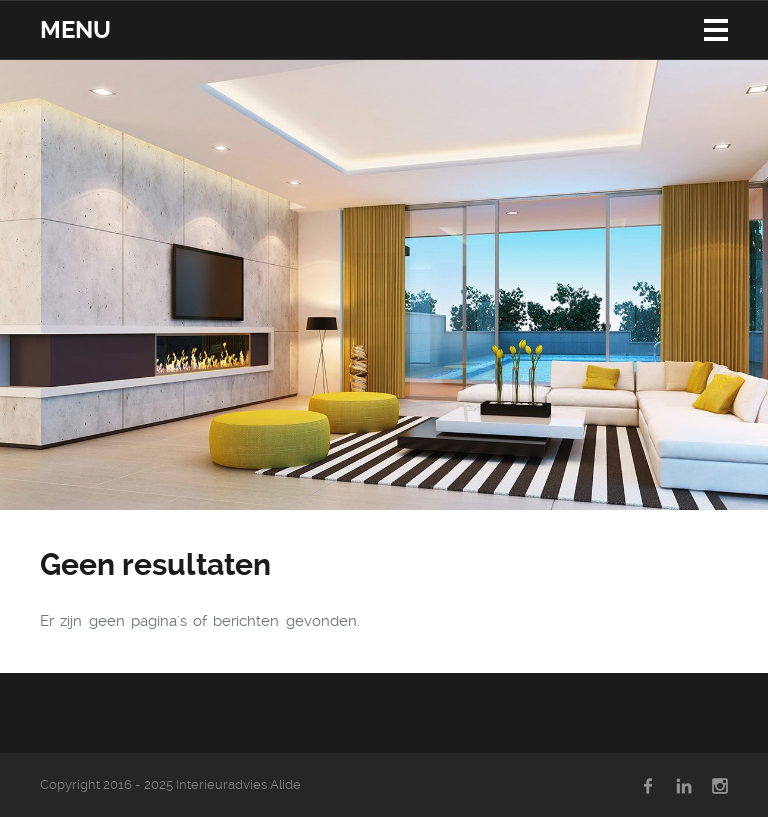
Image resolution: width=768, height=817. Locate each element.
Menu (75, 30)
